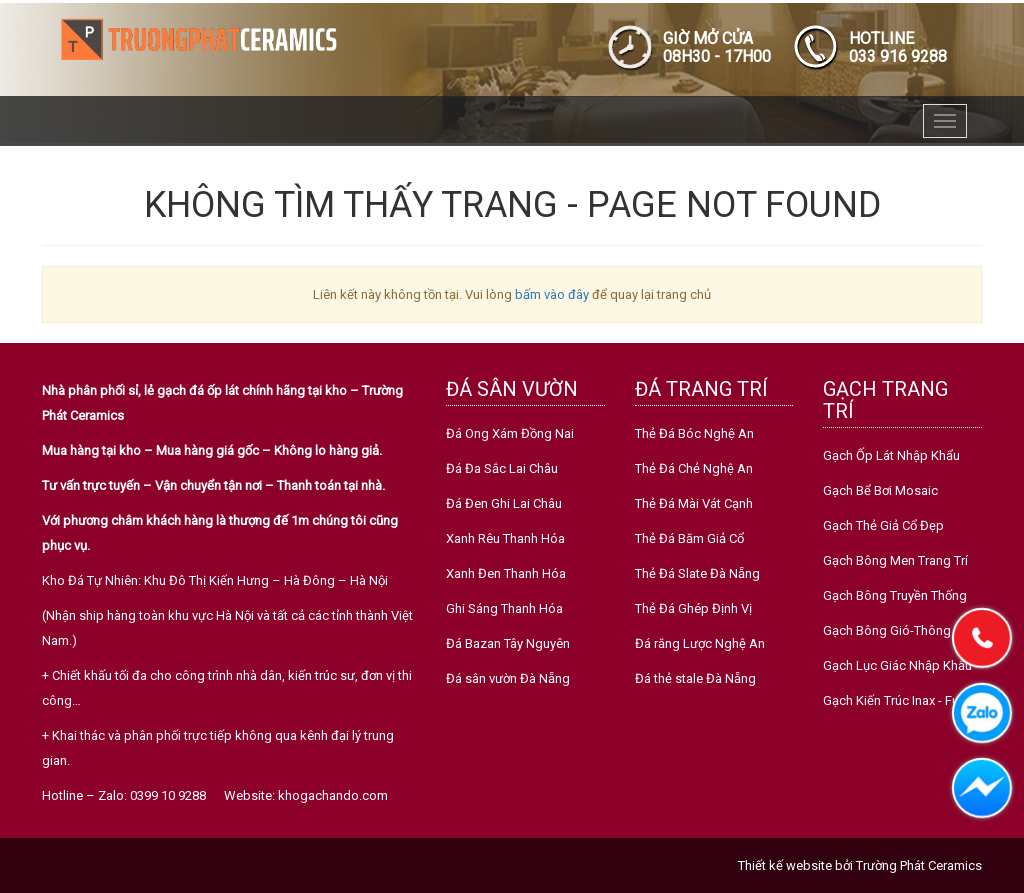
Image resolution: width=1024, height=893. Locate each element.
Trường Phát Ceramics (919, 865)
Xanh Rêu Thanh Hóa (505, 538)
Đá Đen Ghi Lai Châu (504, 503)
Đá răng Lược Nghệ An (700, 643)
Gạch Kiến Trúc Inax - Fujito (900, 700)
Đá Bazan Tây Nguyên (508, 643)
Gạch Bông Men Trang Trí (895, 560)
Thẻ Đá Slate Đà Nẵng (697, 573)
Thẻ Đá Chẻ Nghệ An (694, 468)
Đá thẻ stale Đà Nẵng (695, 678)
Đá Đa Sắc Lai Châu (502, 468)
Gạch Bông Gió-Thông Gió (898, 630)
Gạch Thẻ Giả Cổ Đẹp (883, 525)
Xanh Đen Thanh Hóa (506, 573)
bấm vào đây (552, 294)
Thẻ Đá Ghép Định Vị (693, 608)
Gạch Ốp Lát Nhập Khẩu (891, 455)
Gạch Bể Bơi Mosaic (880, 490)
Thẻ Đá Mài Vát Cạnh (694, 503)
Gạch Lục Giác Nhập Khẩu (897, 665)
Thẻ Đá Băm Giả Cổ (689, 538)
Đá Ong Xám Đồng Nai (510, 433)
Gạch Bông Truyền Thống (895, 595)
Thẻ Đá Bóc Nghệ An (694, 433)
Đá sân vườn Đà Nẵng (508, 678)
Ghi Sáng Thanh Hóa (504, 608)
